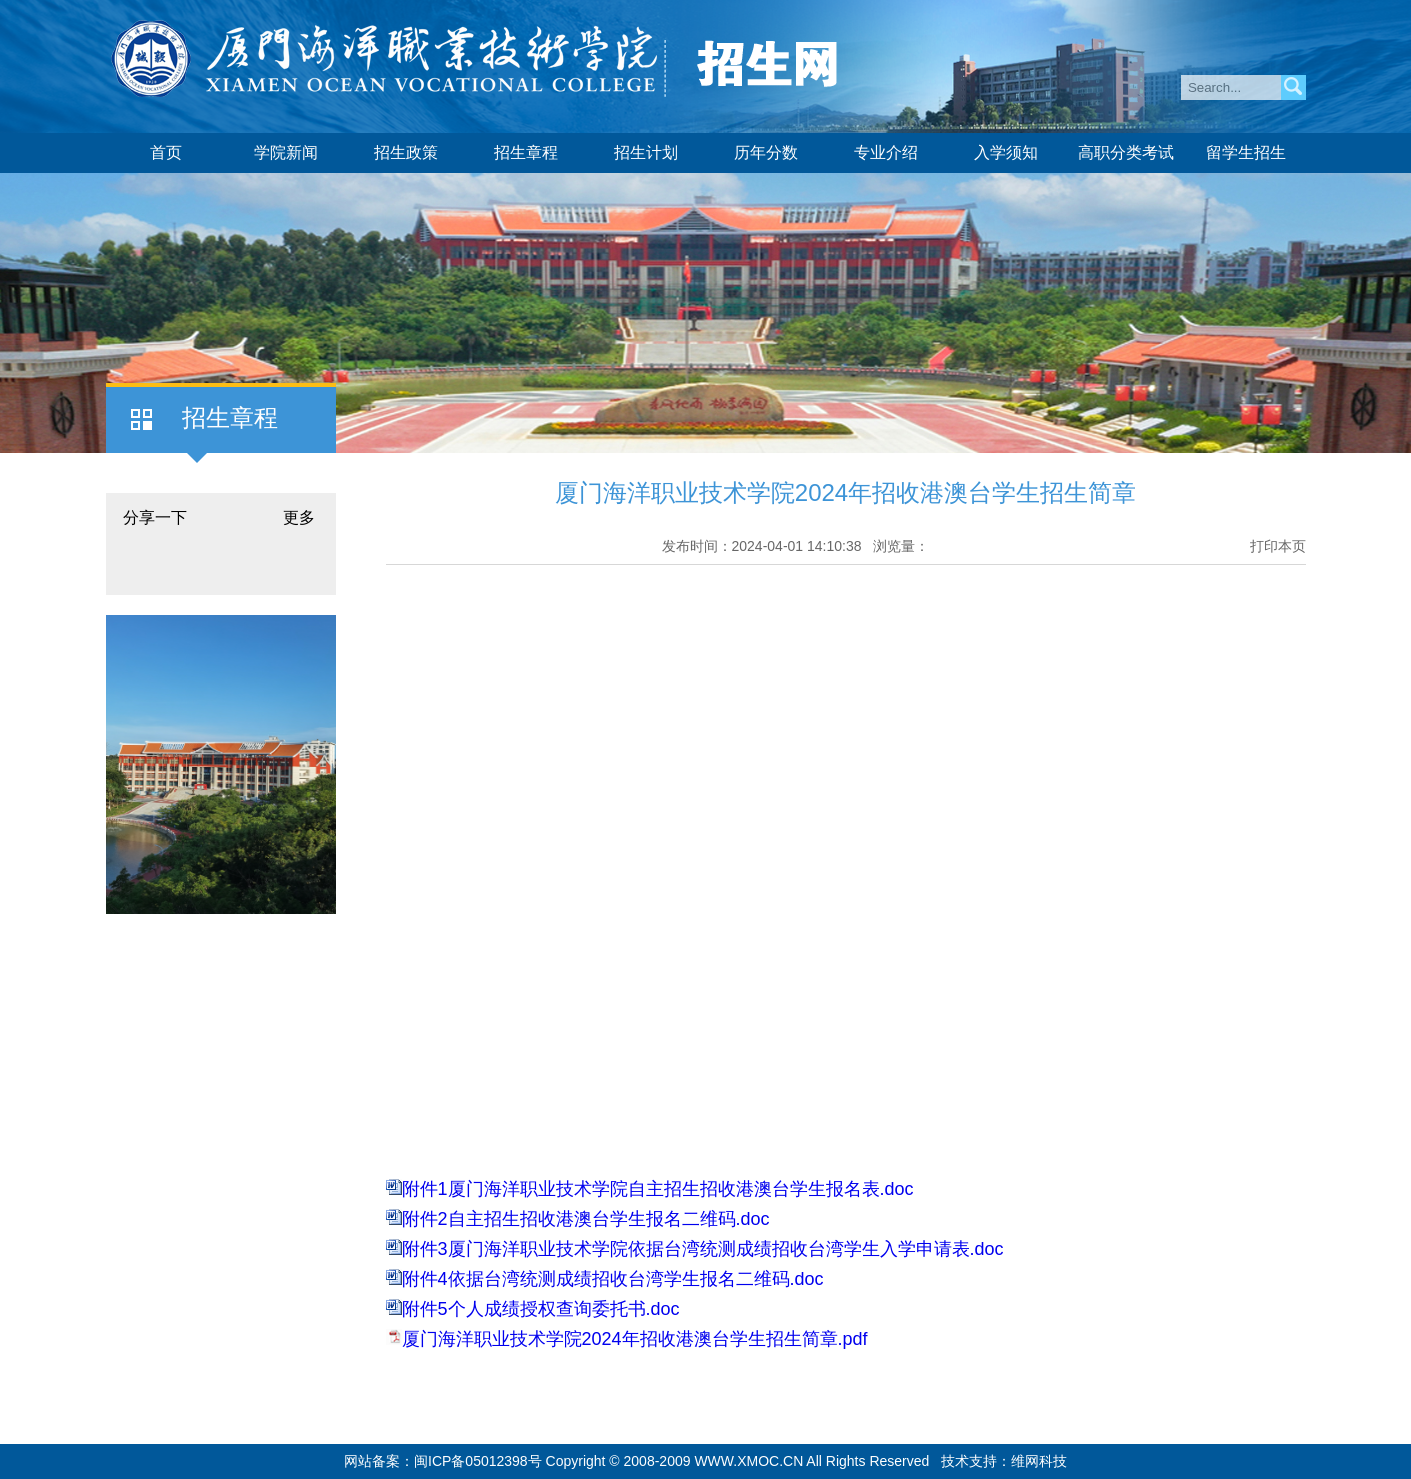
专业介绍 (886, 152)
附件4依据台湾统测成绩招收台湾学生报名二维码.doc (613, 1279)
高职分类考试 (1126, 152)
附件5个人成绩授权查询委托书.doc (541, 1309)
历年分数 (766, 152)
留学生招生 (1246, 152)
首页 (166, 152)
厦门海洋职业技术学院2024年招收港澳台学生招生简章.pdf (635, 1339)
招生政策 (406, 152)
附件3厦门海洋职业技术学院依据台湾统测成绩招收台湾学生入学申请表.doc (703, 1249)
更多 (299, 517)
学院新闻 (286, 152)
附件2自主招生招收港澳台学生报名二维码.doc (586, 1219)
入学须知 (1006, 152)
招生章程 (526, 152)
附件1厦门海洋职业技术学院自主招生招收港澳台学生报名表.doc (658, 1189)
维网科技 (1039, 1461)
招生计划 (646, 152)
